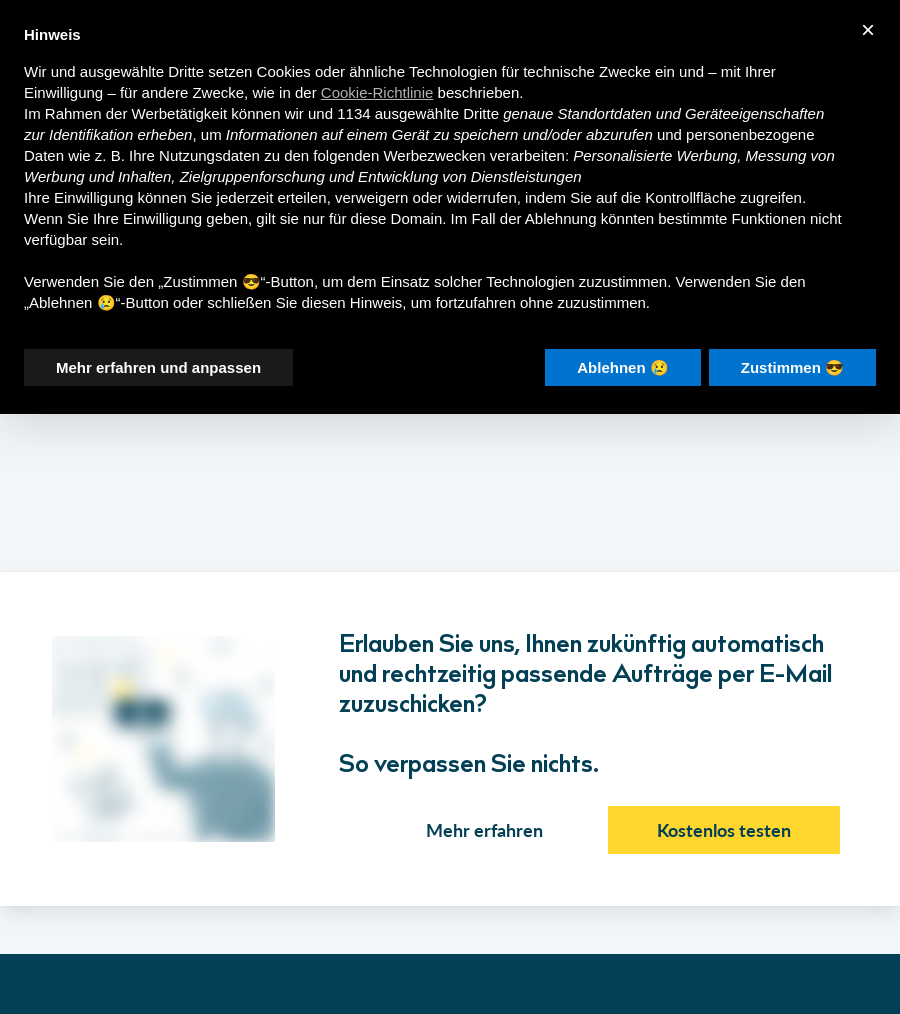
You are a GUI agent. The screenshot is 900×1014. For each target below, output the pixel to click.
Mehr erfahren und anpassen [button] (158, 366)
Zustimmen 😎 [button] (792, 366)
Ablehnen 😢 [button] (623, 366)
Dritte (481, 112)
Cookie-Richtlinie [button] (377, 91)
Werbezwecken (434, 154)
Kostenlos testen (724, 830)
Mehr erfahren (484, 830)
